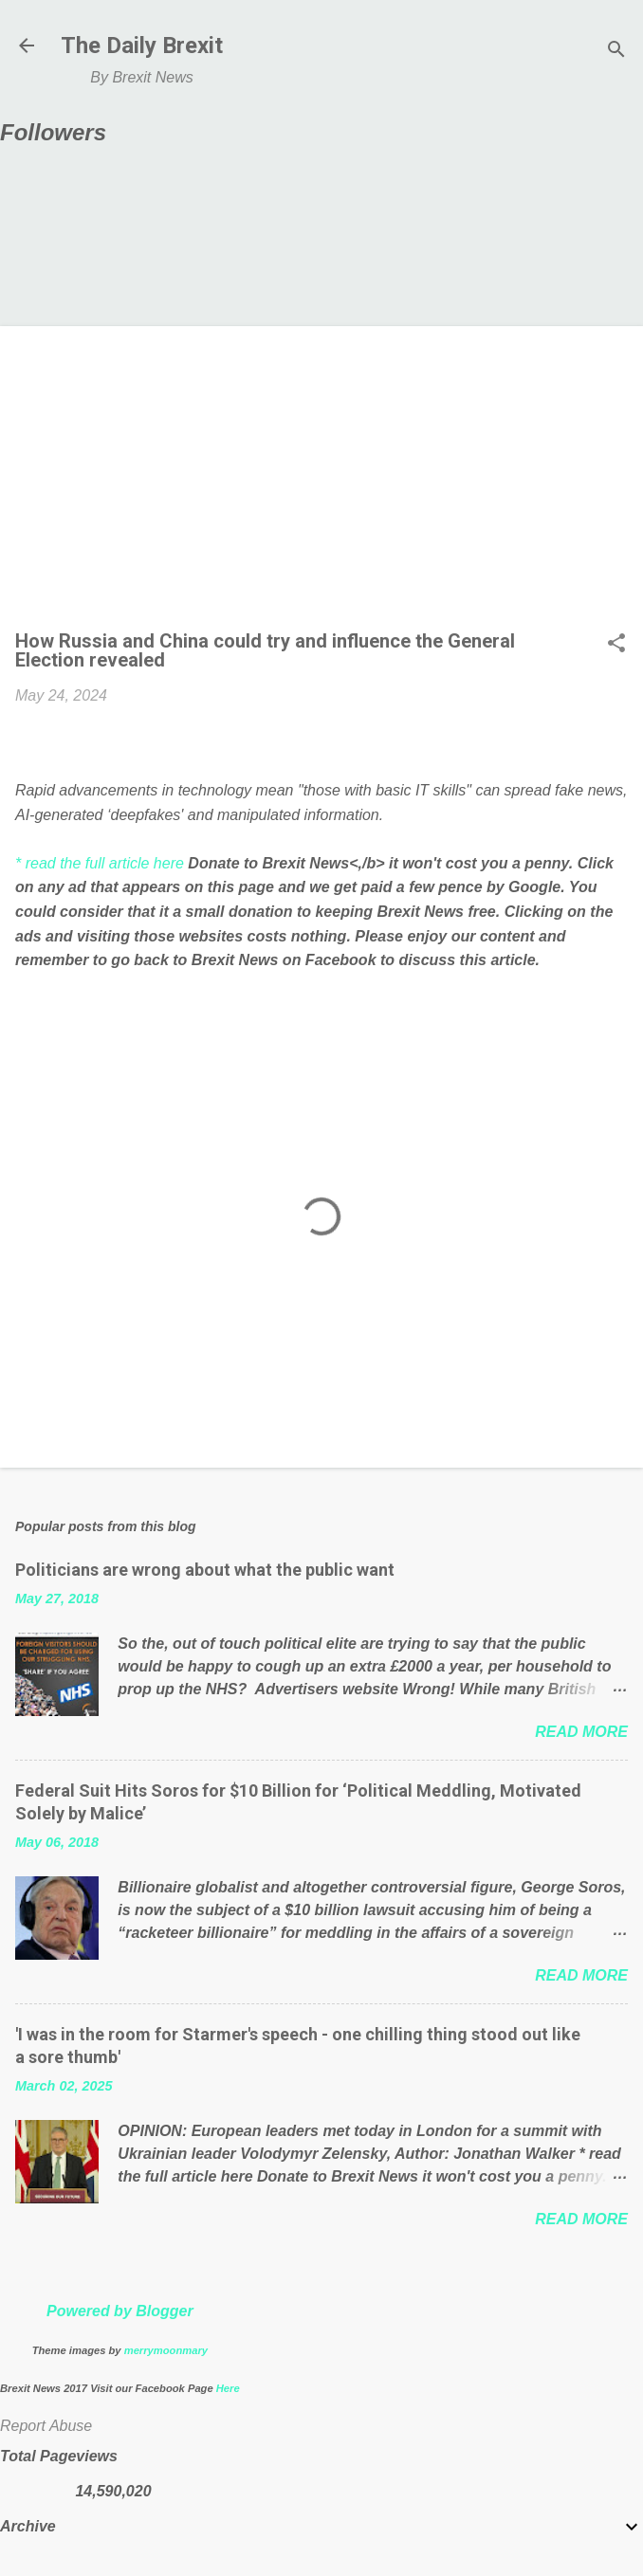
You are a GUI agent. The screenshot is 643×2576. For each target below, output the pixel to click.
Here (228, 2388)
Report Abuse (46, 2426)
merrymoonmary (166, 2350)
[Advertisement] (321, 483)
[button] (616, 644)
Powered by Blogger (119, 2311)
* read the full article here (99, 863)
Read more (581, 1732)
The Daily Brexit (142, 45)
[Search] (616, 52)
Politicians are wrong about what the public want (205, 1570)
